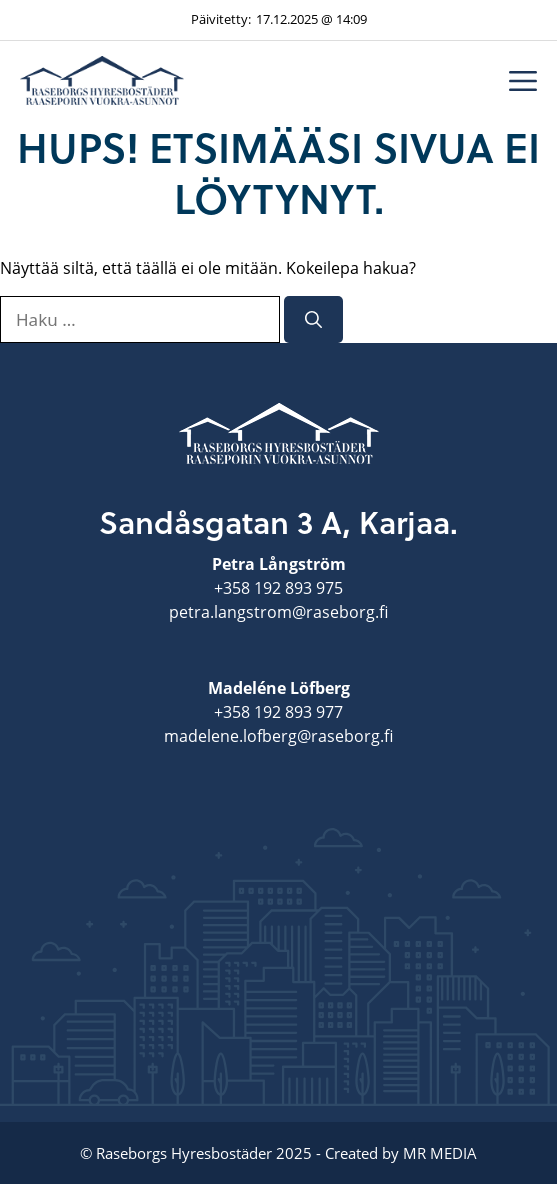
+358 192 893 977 (278, 712)
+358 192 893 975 (278, 588)
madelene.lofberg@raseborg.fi (278, 736)
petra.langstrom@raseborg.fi (278, 612)
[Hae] (313, 320)
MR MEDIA (440, 1153)
